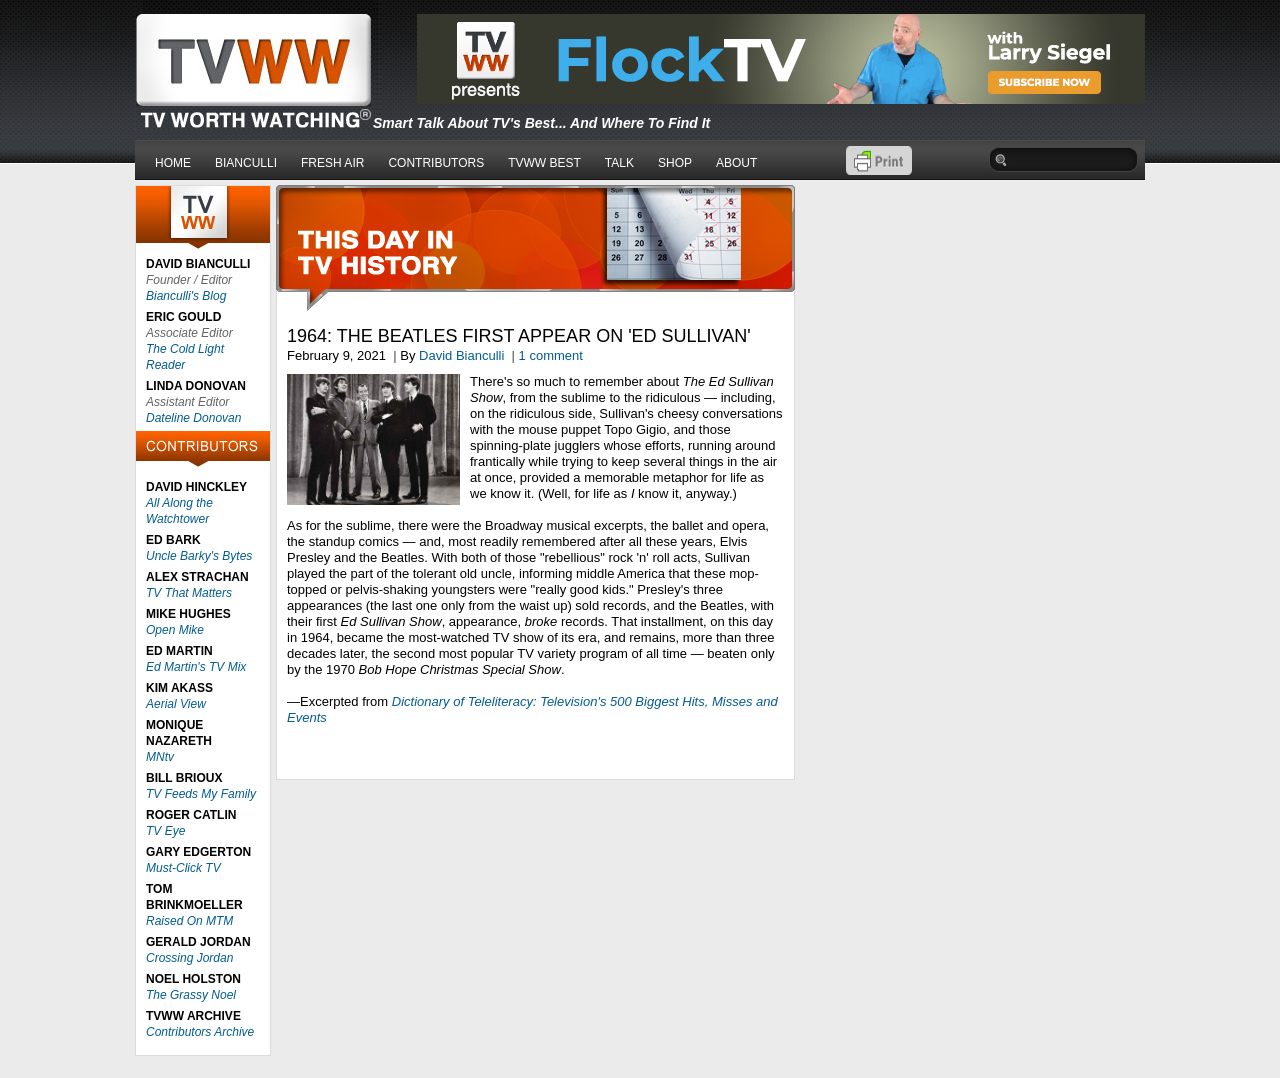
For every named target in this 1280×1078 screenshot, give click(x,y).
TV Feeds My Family (201, 794)
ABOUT (736, 163)
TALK (619, 163)
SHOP (675, 163)
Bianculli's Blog (186, 296)
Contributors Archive (200, 1032)
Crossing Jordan (189, 958)
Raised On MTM (189, 921)
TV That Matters (189, 593)
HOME (173, 163)
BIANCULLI (246, 163)
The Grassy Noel (191, 995)
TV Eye (165, 831)
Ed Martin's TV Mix (196, 667)
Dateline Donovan (193, 418)
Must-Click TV (183, 868)
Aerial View (176, 704)
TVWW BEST (544, 163)
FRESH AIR (332, 163)
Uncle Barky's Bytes (199, 556)
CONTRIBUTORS (436, 163)
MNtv (160, 757)
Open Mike (175, 630)
